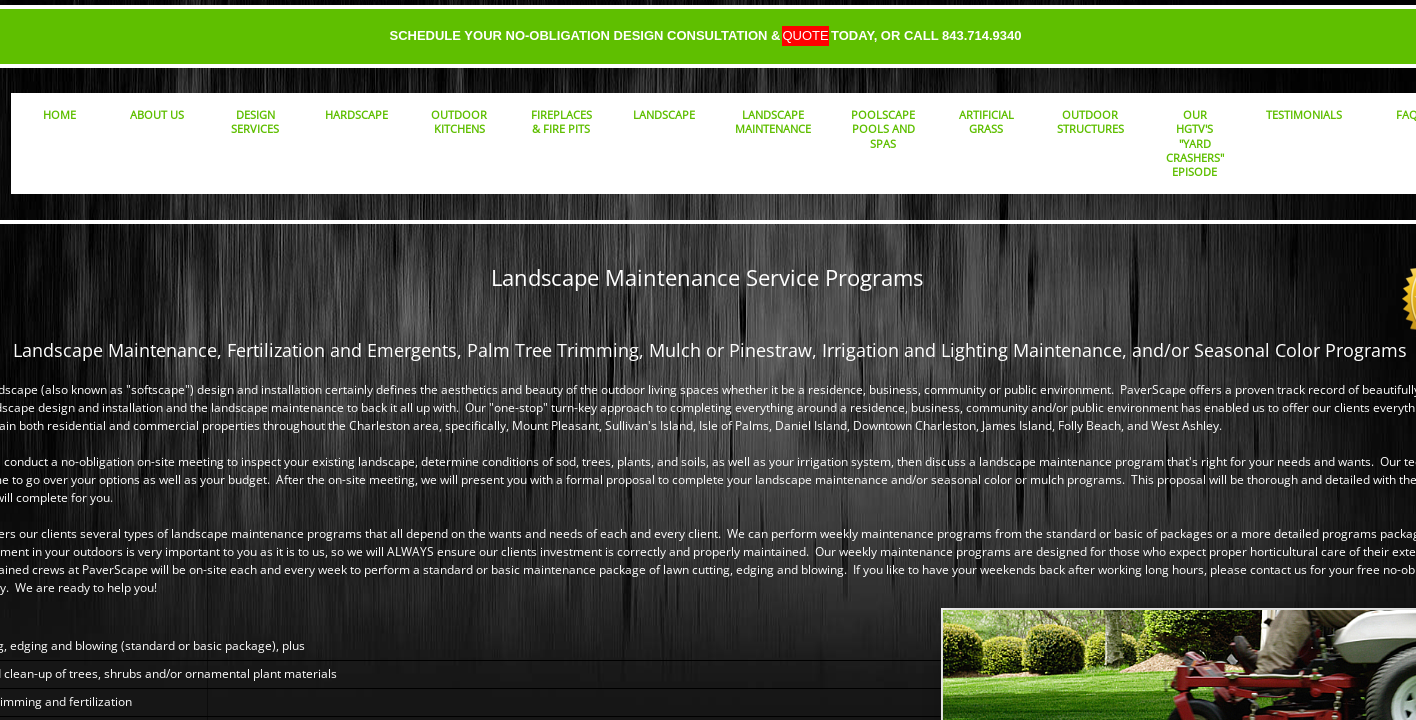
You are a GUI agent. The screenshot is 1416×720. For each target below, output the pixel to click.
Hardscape (356, 114)
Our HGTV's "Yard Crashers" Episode (1195, 143)
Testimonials (1304, 114)
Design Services (255, 121)
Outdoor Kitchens (459, 121)
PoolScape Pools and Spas (883, 129)
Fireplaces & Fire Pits (561, 121)
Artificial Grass (986, 121)
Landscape (664, 114)
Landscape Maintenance (773, 121)
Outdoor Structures (1090, 121)
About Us (157, 114)
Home (59, 114)
